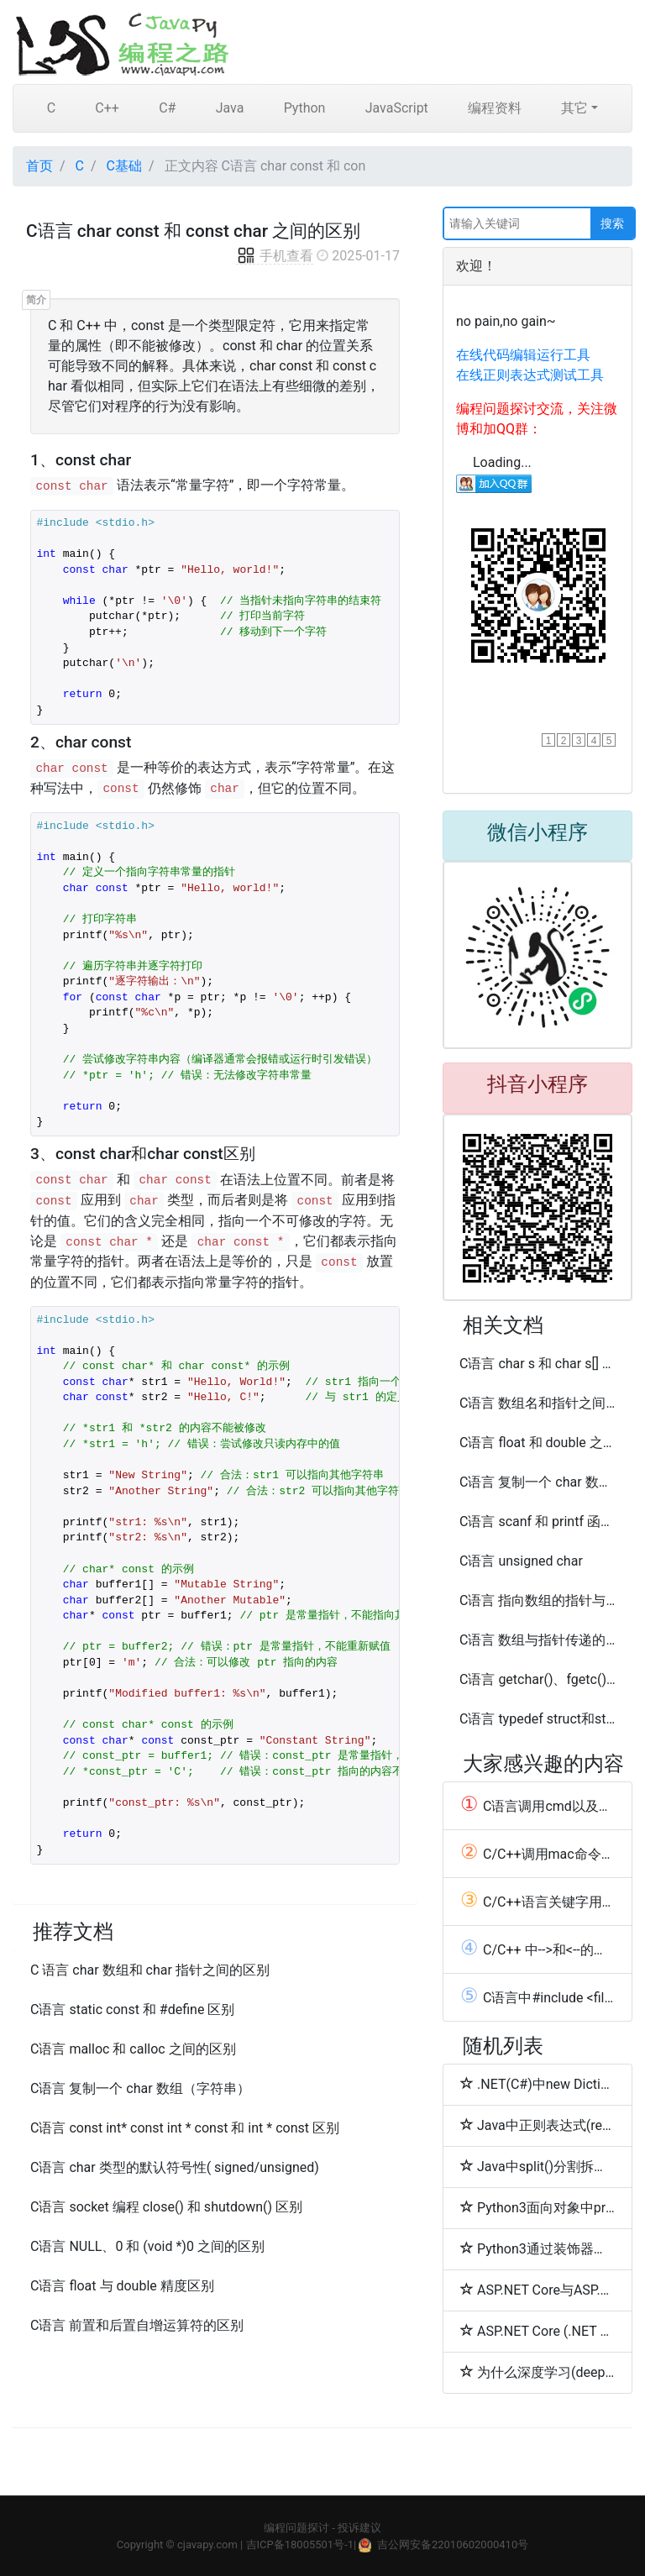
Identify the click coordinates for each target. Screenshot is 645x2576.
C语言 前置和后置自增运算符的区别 (137, 2325)
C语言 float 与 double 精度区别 (122, 2286)
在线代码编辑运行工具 (523, 355)
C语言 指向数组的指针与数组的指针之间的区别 (537, 1600)
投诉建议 (359, 2527)
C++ (107, 108)
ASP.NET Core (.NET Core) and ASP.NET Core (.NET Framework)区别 (537, 2330)
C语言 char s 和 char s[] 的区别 (537, 1364)
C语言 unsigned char (521, 1561)
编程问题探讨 (296, 2527)
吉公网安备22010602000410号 (452, 2544)
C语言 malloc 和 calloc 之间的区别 (133, 2049)
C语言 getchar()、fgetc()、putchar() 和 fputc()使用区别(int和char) (537, 1679)
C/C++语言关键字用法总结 (537, 1901)
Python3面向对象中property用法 (537, 2207)
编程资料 (495, 108)
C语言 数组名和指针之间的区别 (537, 1403)
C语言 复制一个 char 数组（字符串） (140, 2088)
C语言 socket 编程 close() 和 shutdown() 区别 (166, 2207)
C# (167, 108)
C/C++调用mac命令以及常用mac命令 (537, 1853)
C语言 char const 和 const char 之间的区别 (193, 231)
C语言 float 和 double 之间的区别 (537, 1443)
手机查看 (274, 256)
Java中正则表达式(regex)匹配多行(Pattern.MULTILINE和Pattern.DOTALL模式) (537, 2125)
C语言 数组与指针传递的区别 (537, 1640)
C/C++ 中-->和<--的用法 (537, 1949)
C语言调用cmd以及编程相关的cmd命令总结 (537, 1805)
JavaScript (396, 108)
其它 (574, 108)
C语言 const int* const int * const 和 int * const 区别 (184, 2128)
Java (230, 108)
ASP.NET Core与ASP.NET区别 (537, 2289)
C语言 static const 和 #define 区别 (132, 2009)
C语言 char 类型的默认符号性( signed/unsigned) (174, 2167)
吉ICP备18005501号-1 (300, 2544)
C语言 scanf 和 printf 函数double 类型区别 (537, 1521)
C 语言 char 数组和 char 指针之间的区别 (150, 1970)
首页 (39, 166)
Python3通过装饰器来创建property (537, 2248)
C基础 (124, 166)
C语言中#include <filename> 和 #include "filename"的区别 (537, 1997)
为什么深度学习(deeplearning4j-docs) (537, 2372)
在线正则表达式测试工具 (530, 375)
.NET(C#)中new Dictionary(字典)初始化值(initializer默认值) (537, 2083)
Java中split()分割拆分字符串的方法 (537, 2166)
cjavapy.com (207, 2544)
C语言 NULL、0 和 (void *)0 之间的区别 (147, 2246)
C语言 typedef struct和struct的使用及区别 (537, 1719)
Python (305, 108)
